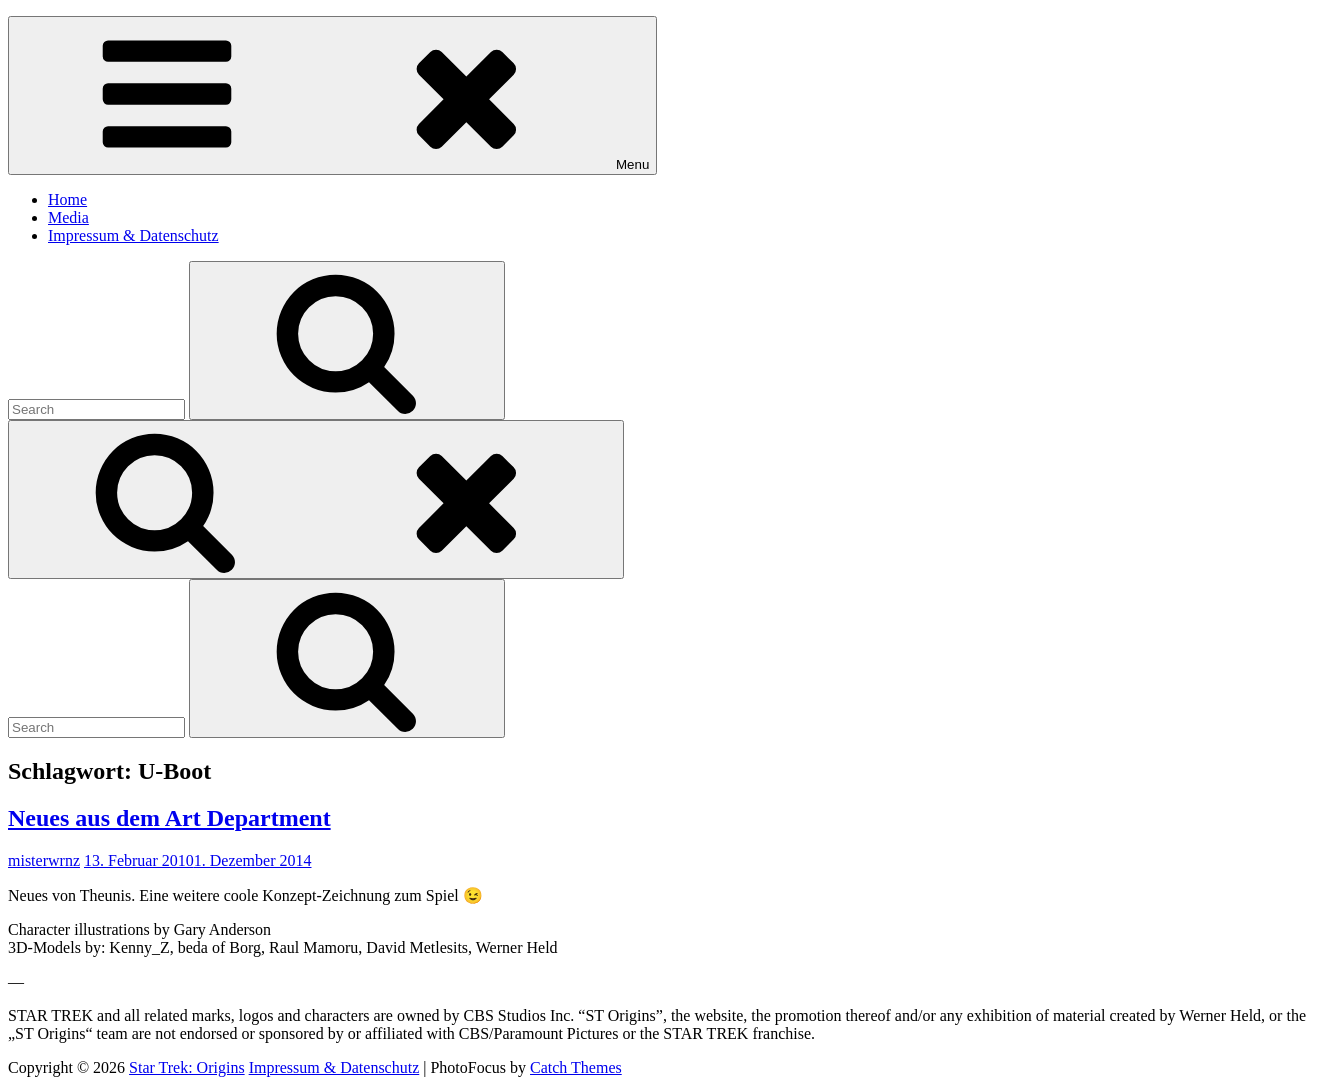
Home (67, 199)
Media (68, 217)
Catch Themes (576, 1067)
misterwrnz (44, 860)
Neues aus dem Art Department (169, 818)
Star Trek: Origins (187, 1067)
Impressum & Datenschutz (133, 235)
